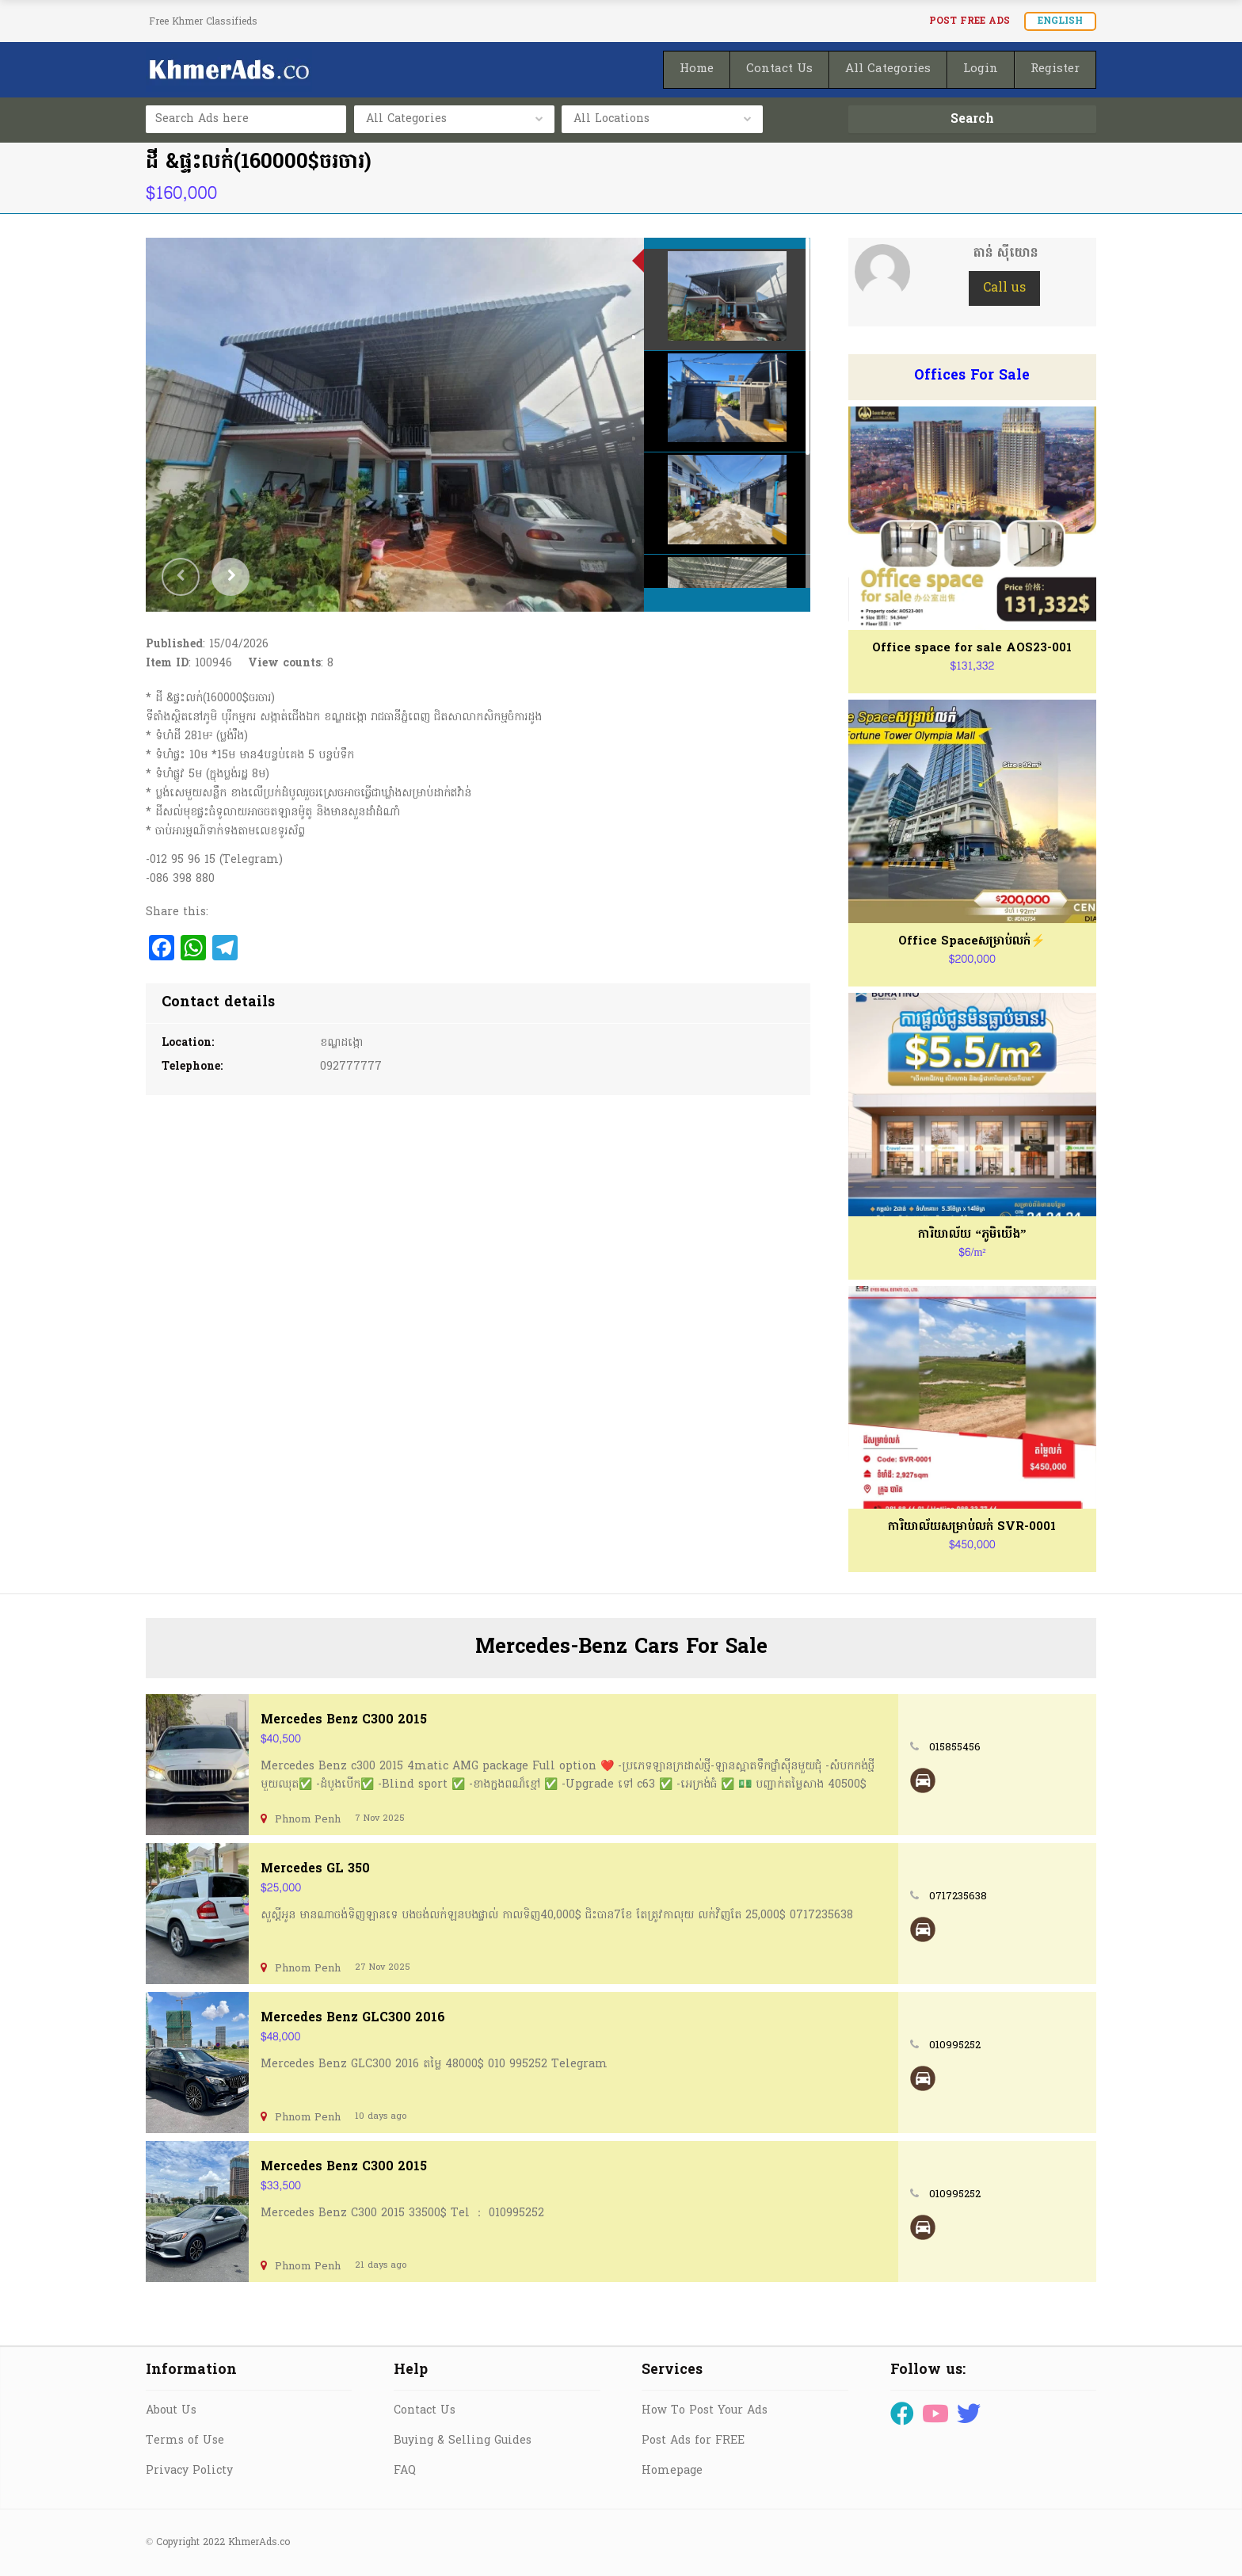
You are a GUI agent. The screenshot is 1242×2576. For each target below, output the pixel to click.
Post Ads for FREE (693, 2441)
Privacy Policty (189, 2471)
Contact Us (424, 2410)
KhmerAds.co (259, 2543)
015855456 (955, 1747)
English (1060, 21)
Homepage (672, 2471)
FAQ (405, 2471)
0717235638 (958, 1896)
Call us (1004, 288)
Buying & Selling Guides (462, 2441)
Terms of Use (185, 2441)
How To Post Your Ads (705, 2410)
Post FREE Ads (969, 21)
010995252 (955, 2045)
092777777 (351, 1067)
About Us (171, 2410)
